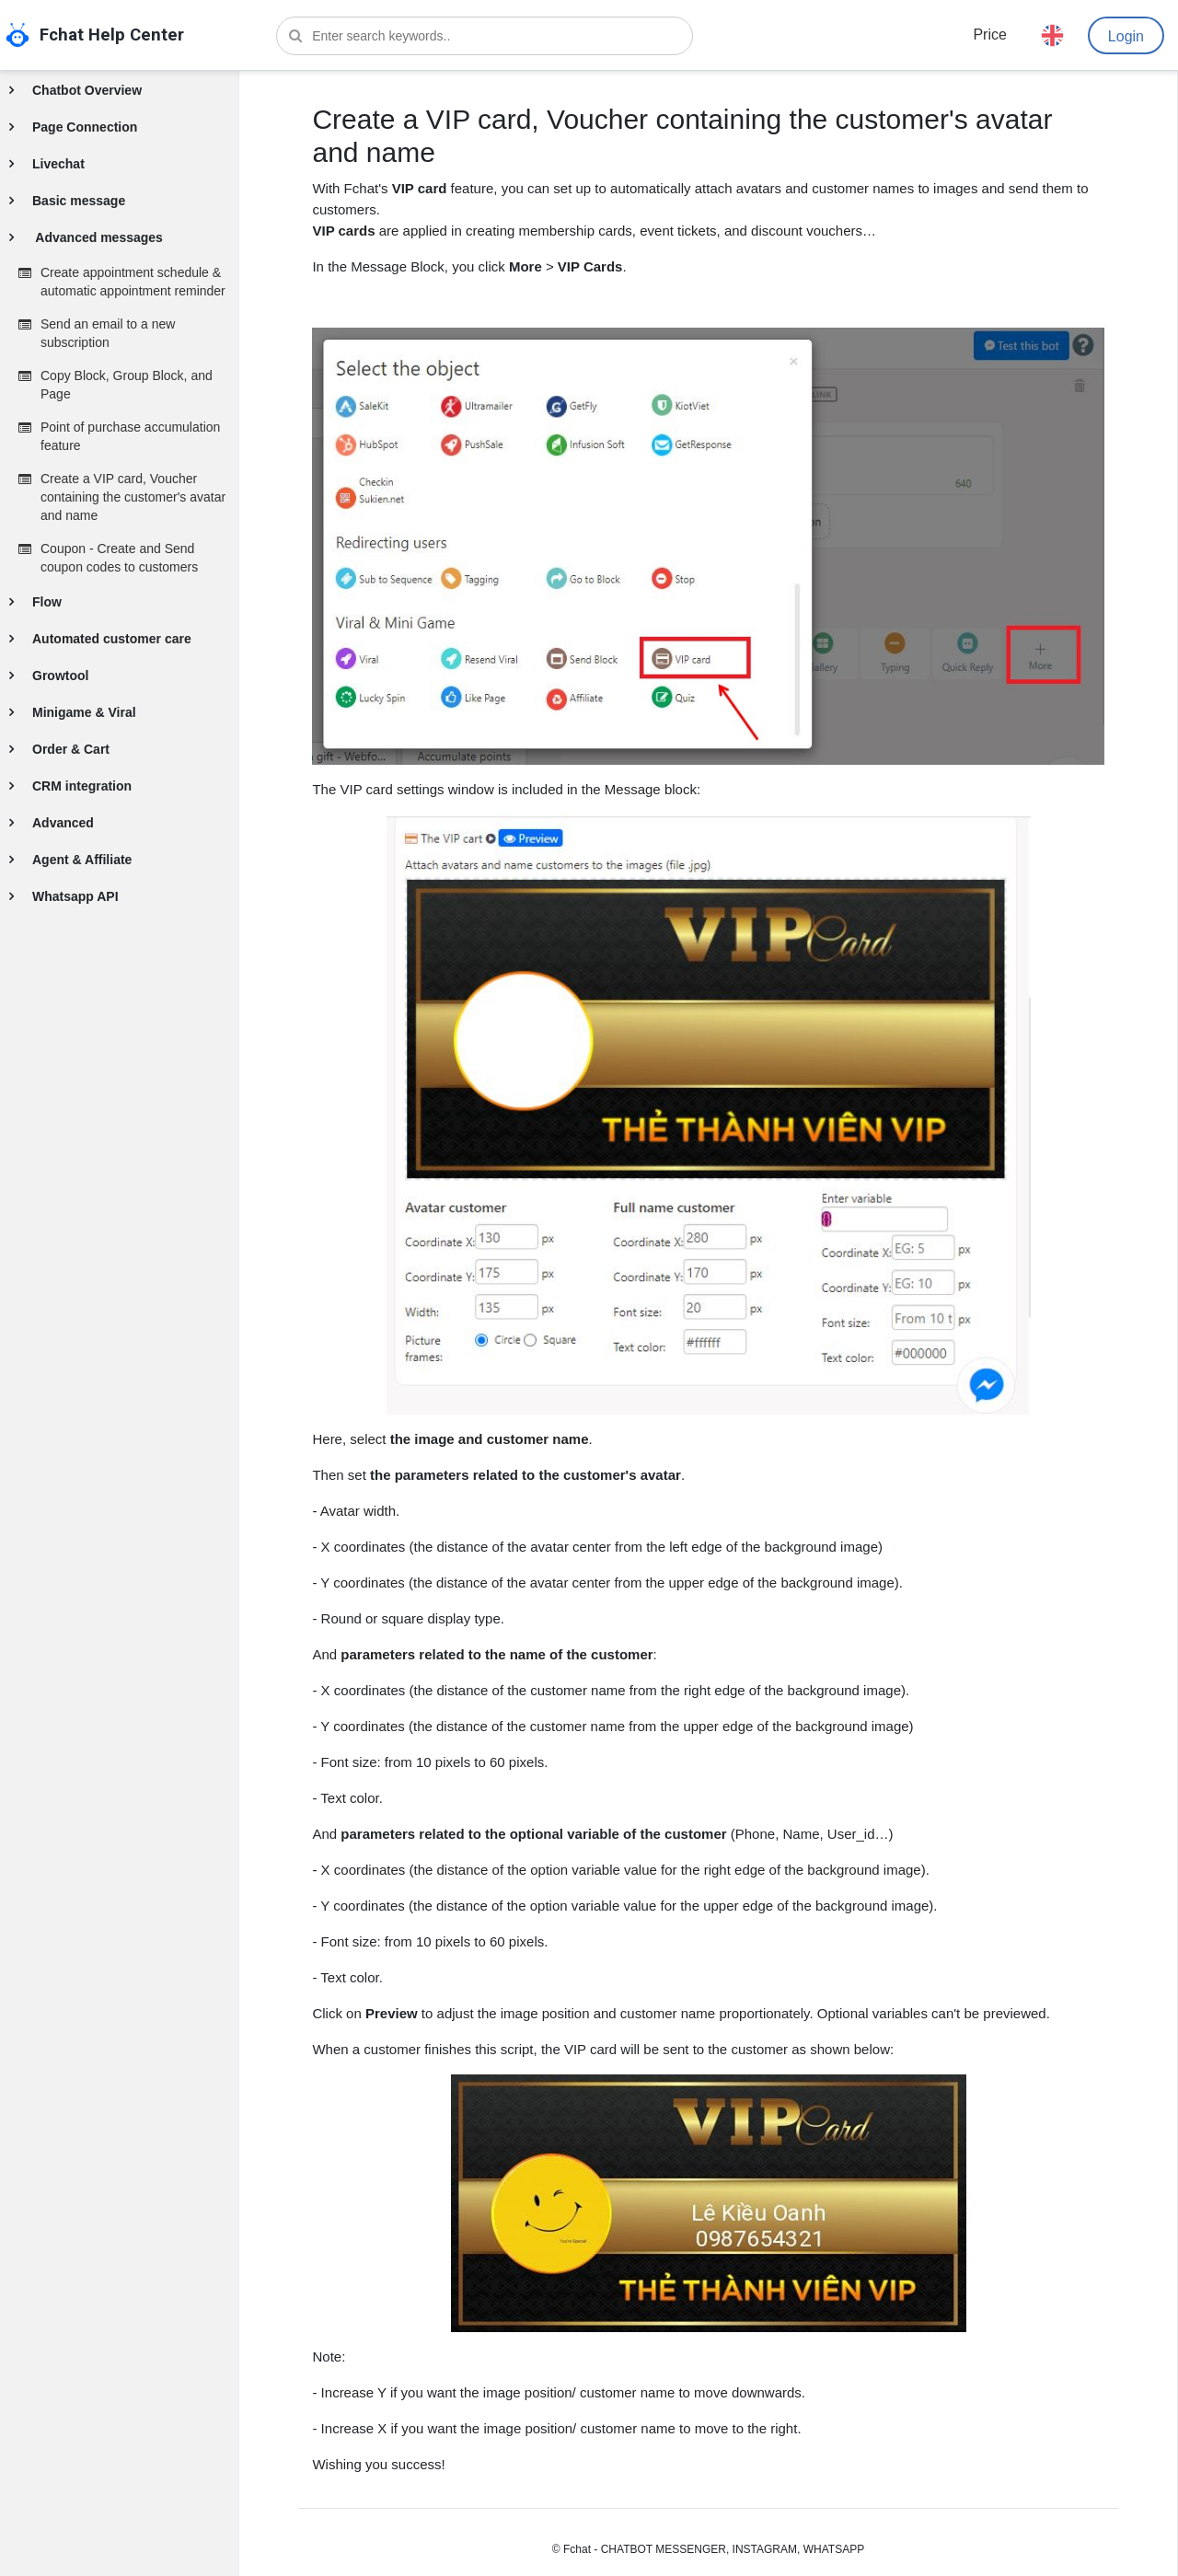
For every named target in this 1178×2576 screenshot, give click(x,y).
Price (989, 34)
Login (1126, 36)
